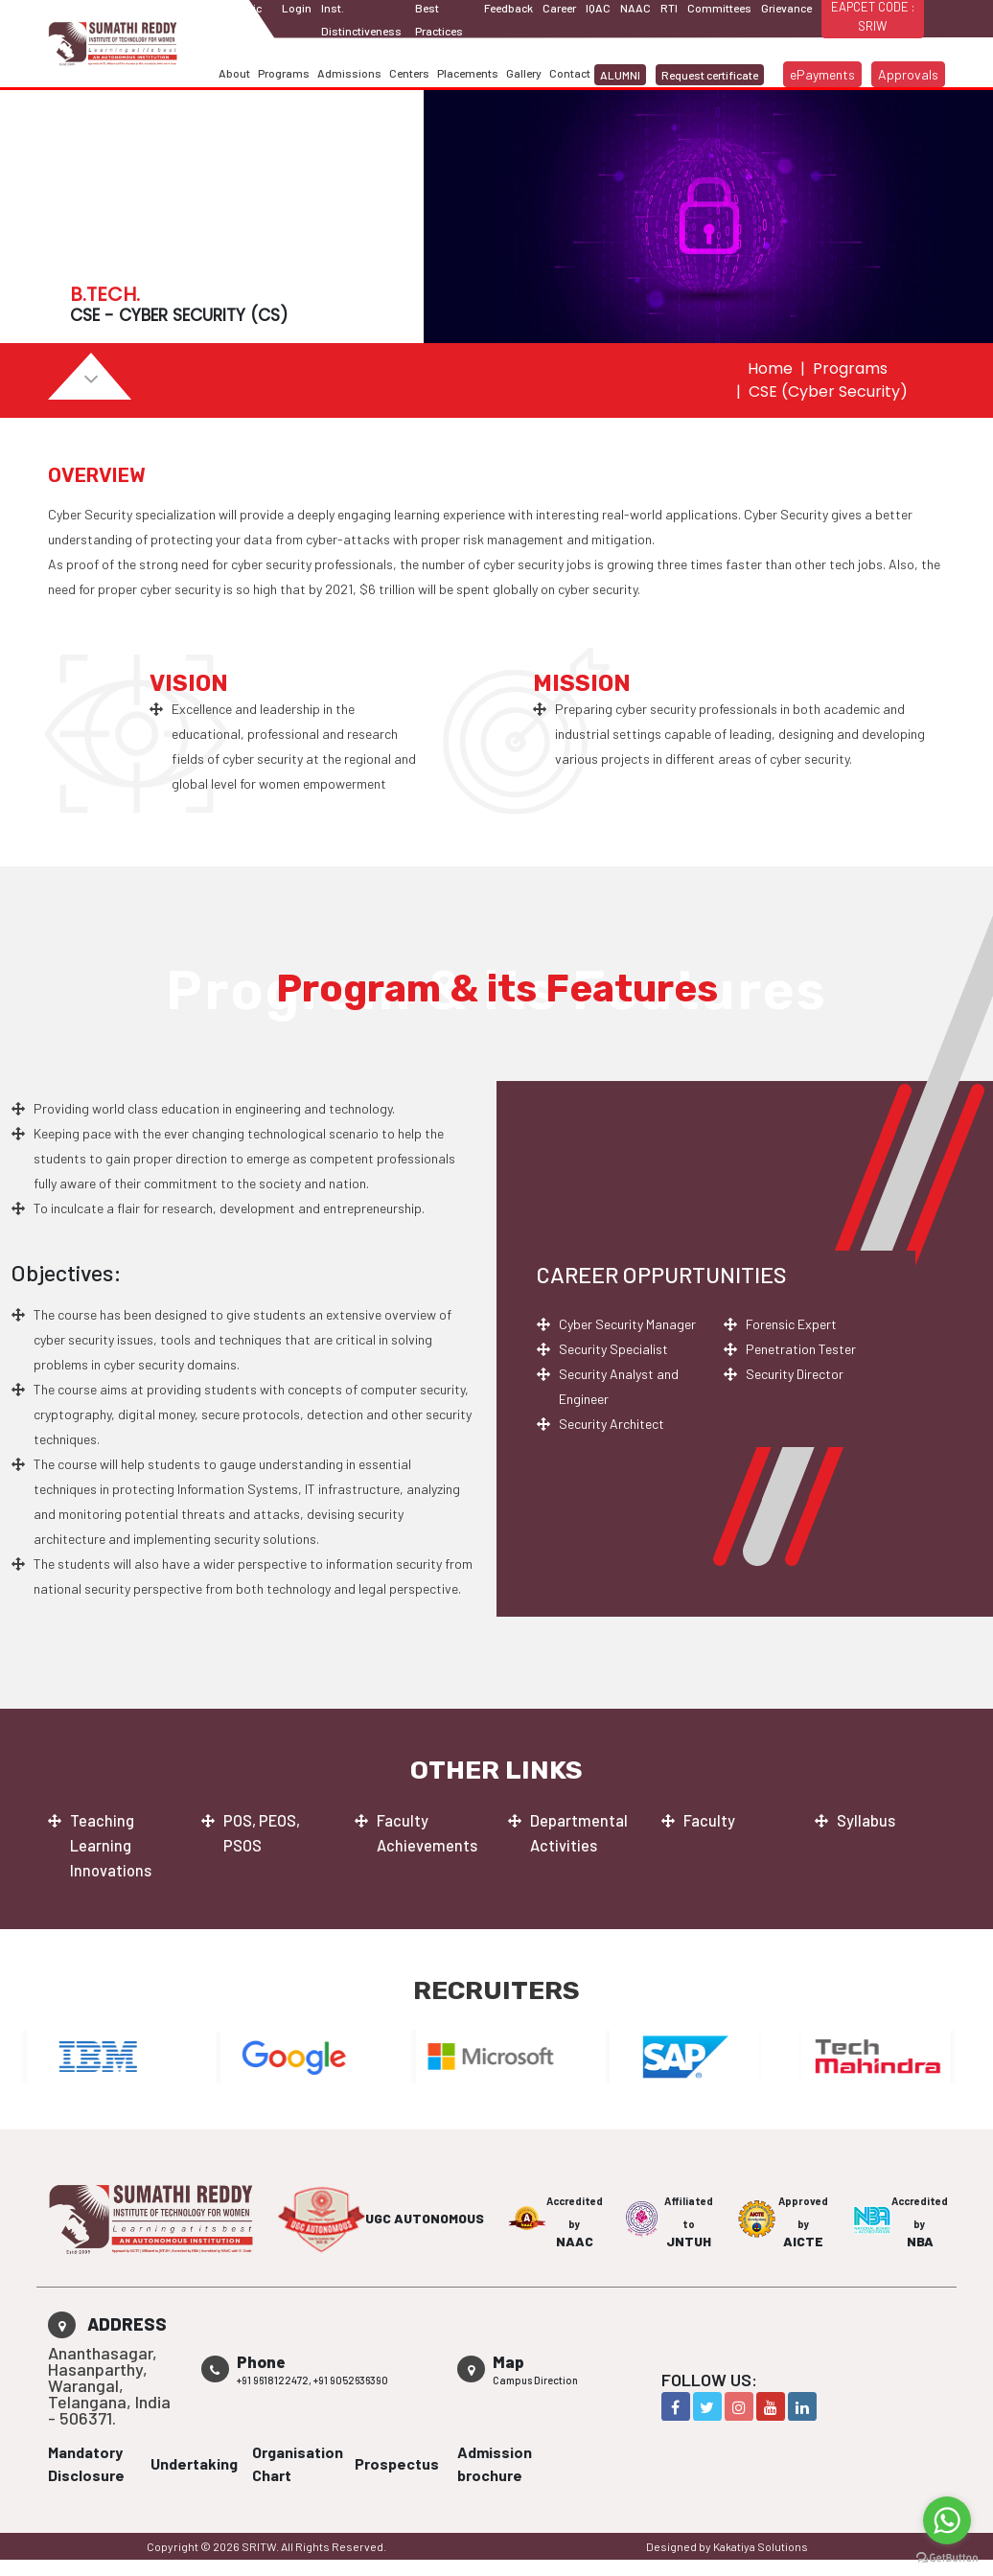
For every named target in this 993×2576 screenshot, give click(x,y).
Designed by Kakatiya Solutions (727, 2546)
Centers (409, 73)
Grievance (786, 7)
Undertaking (194, 2463)
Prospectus (397, 2463)
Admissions (349, 73)
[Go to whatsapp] (947, 2520)
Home (770, 368)
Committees (719, 7)
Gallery (524, 73)
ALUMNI (620, 74)
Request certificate (709, 74)
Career (559, 7)
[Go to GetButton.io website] (947, 2557)
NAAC (635, 7)
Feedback (508, 7)
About (234, 73)
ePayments (822, 74)
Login (297, 7)
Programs (284, 73)
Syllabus (868, 1820)
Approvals (908, 74)
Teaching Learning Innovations (113, 1845)
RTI (669, 7)
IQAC (598, 7)
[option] (109, 2056)
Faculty (710, 1820)
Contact (569, 73)
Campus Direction (535, 2380)
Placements (467, 73)
